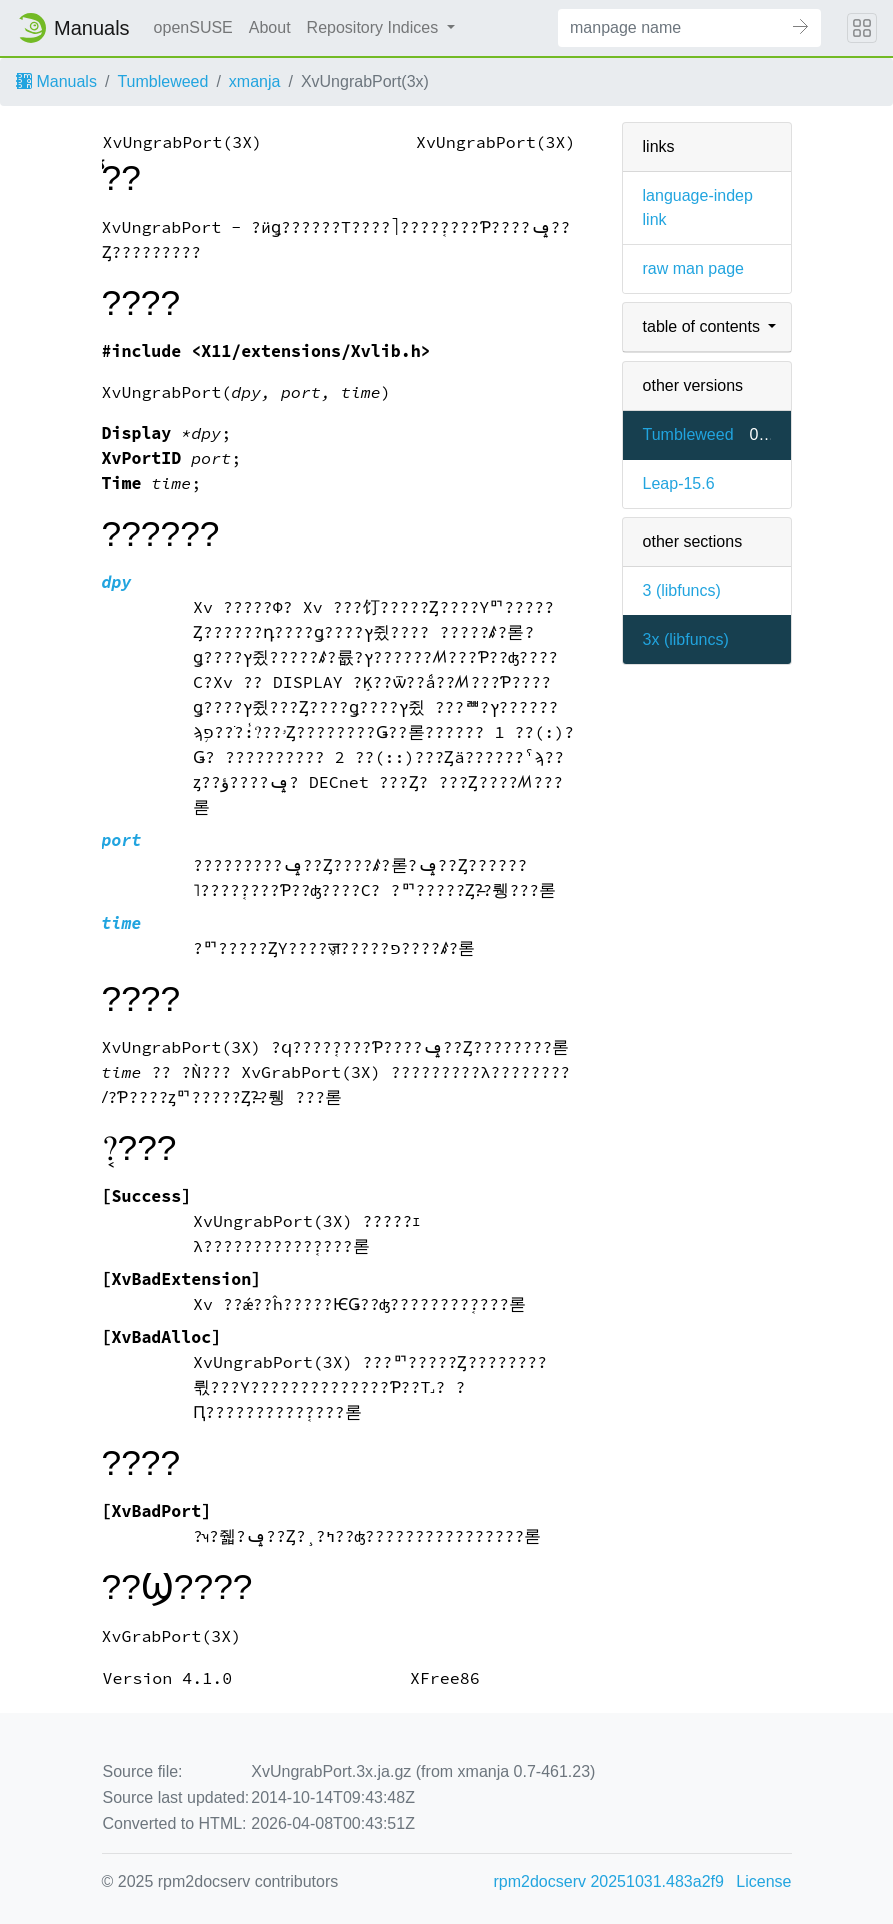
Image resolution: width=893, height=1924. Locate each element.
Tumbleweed (162, 81)
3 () (682, 590)
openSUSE (193, 27)
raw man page (693, 268)
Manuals (56, 81)
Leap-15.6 (679, 483)
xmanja (255, 81)
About (270, 27)
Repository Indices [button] (375, 27)
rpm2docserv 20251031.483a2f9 (609, 1881)
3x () (686, 639)
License (763, 1881)
